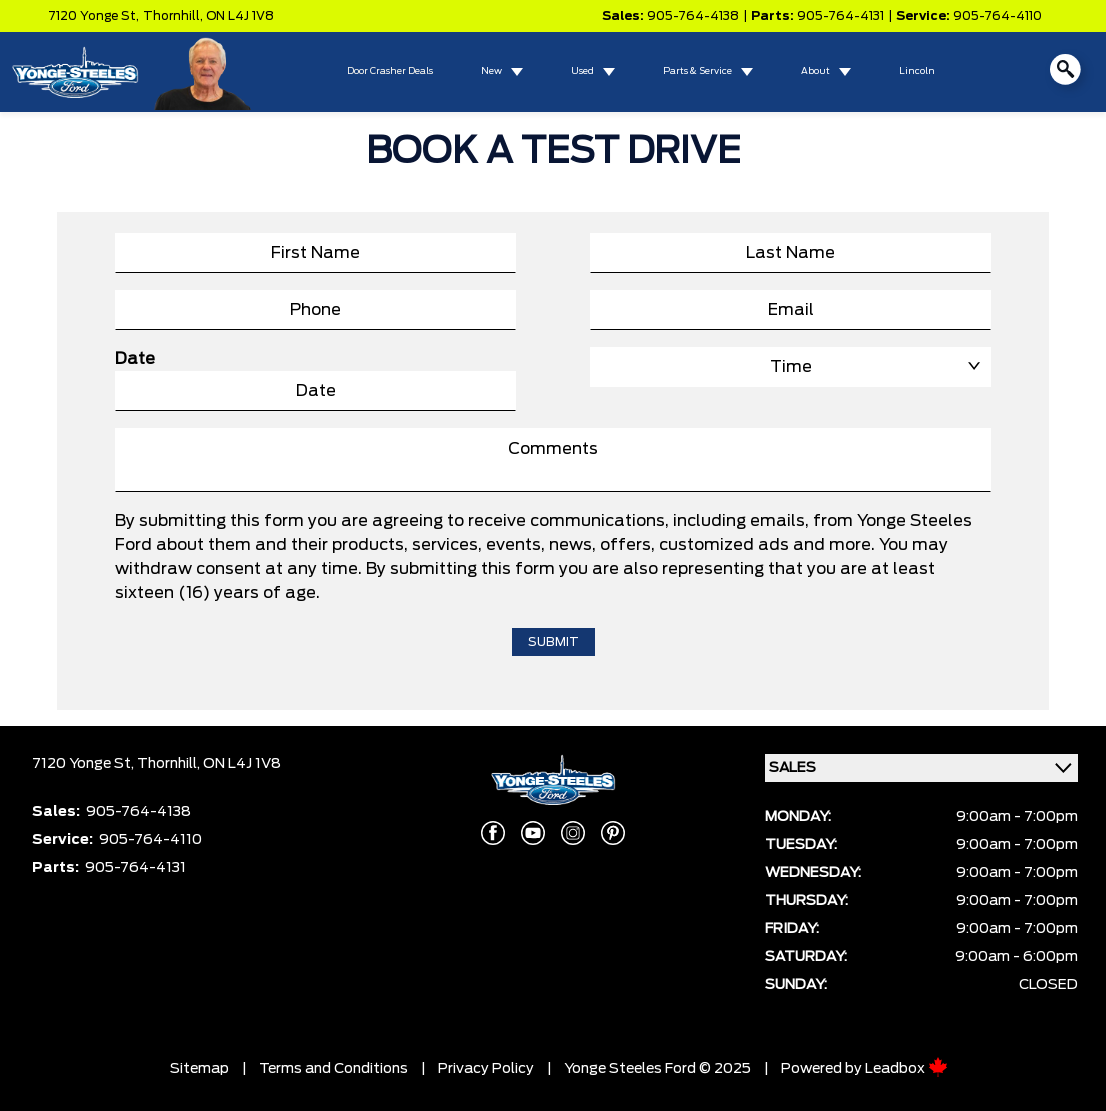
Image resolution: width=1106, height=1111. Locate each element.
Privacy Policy (486, 1069)
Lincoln (917, 71)
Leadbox (906, 1069)
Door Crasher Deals (390, 71)
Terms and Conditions (333, 1069)
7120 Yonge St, (93, 16)
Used (582, 71)
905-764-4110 (997, 16)
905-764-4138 (693, 16)
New (491, 71)
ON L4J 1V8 (240, 16)
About (815, 71)
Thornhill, (174, 16)
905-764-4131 (840, 16)
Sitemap (199, 1069)
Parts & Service (697, 71)
